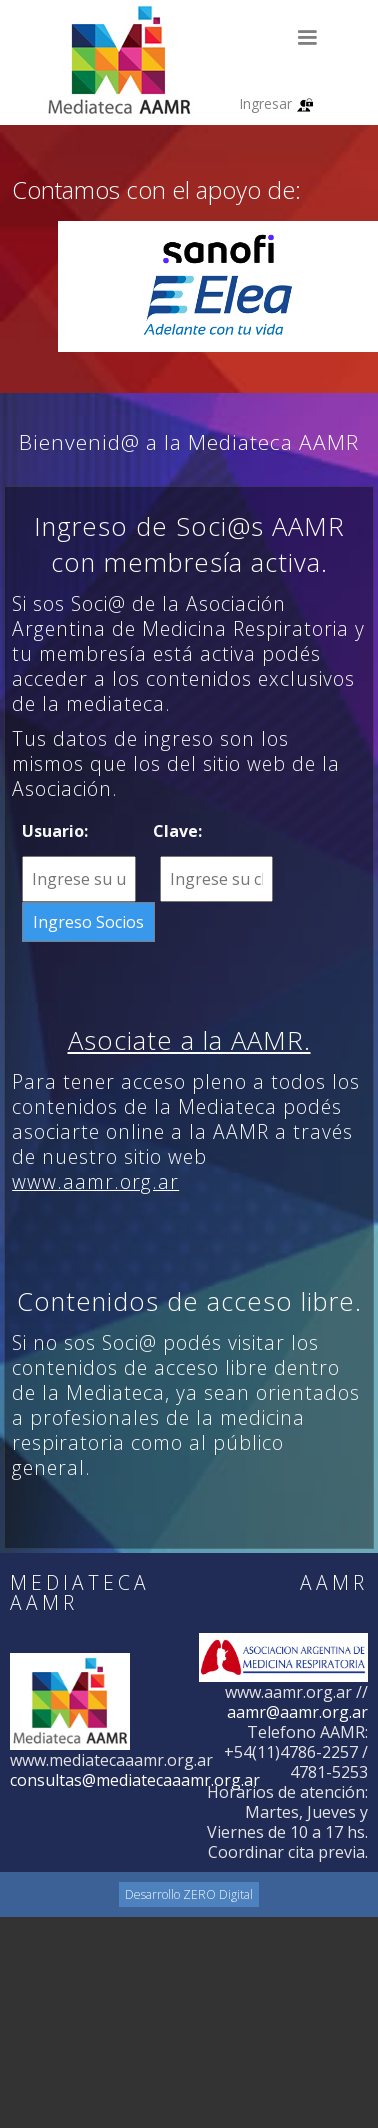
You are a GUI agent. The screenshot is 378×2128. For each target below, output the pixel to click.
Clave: (177, 831)
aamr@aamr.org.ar (297, 1712)
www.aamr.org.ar (95, 1181)
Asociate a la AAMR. (189, 1040)
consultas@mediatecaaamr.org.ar (135, 1780)
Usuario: (55, 831)
